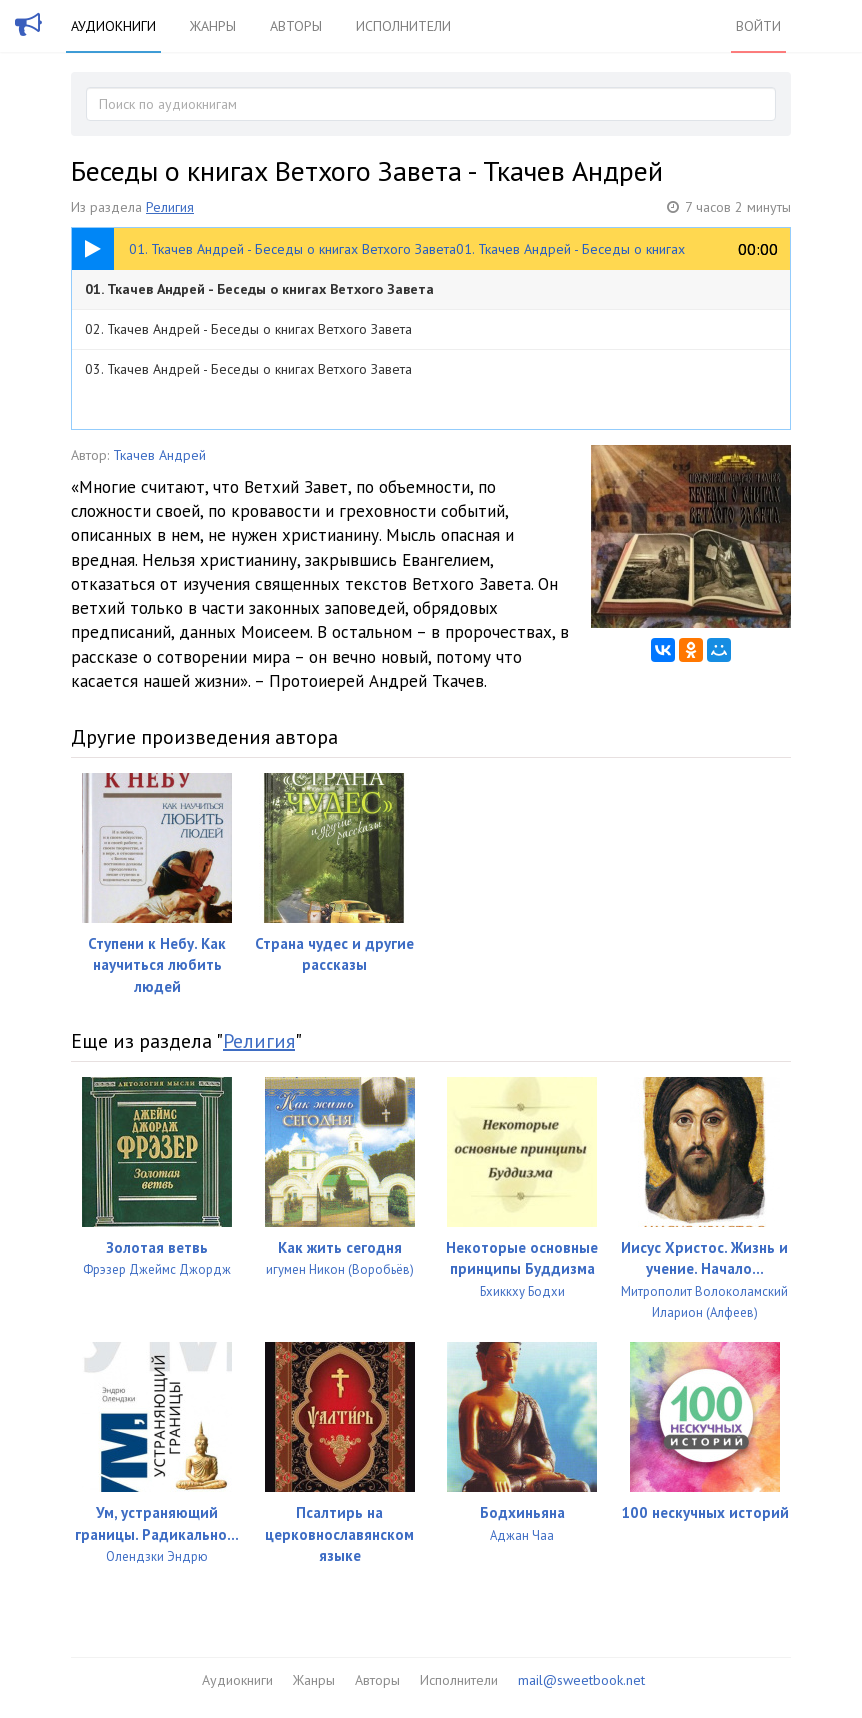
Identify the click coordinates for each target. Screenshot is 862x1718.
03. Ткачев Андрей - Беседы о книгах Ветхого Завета (248, 369)
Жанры (213, 26)
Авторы (296, 26)
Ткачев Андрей (159, 455)
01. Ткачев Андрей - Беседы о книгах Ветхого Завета (259, 289)
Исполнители (403, 26)
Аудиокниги (113, 26)
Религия (170, 207)
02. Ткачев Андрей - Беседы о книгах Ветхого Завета (248, 329)
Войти (758, 26)
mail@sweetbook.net (581, 1680)
